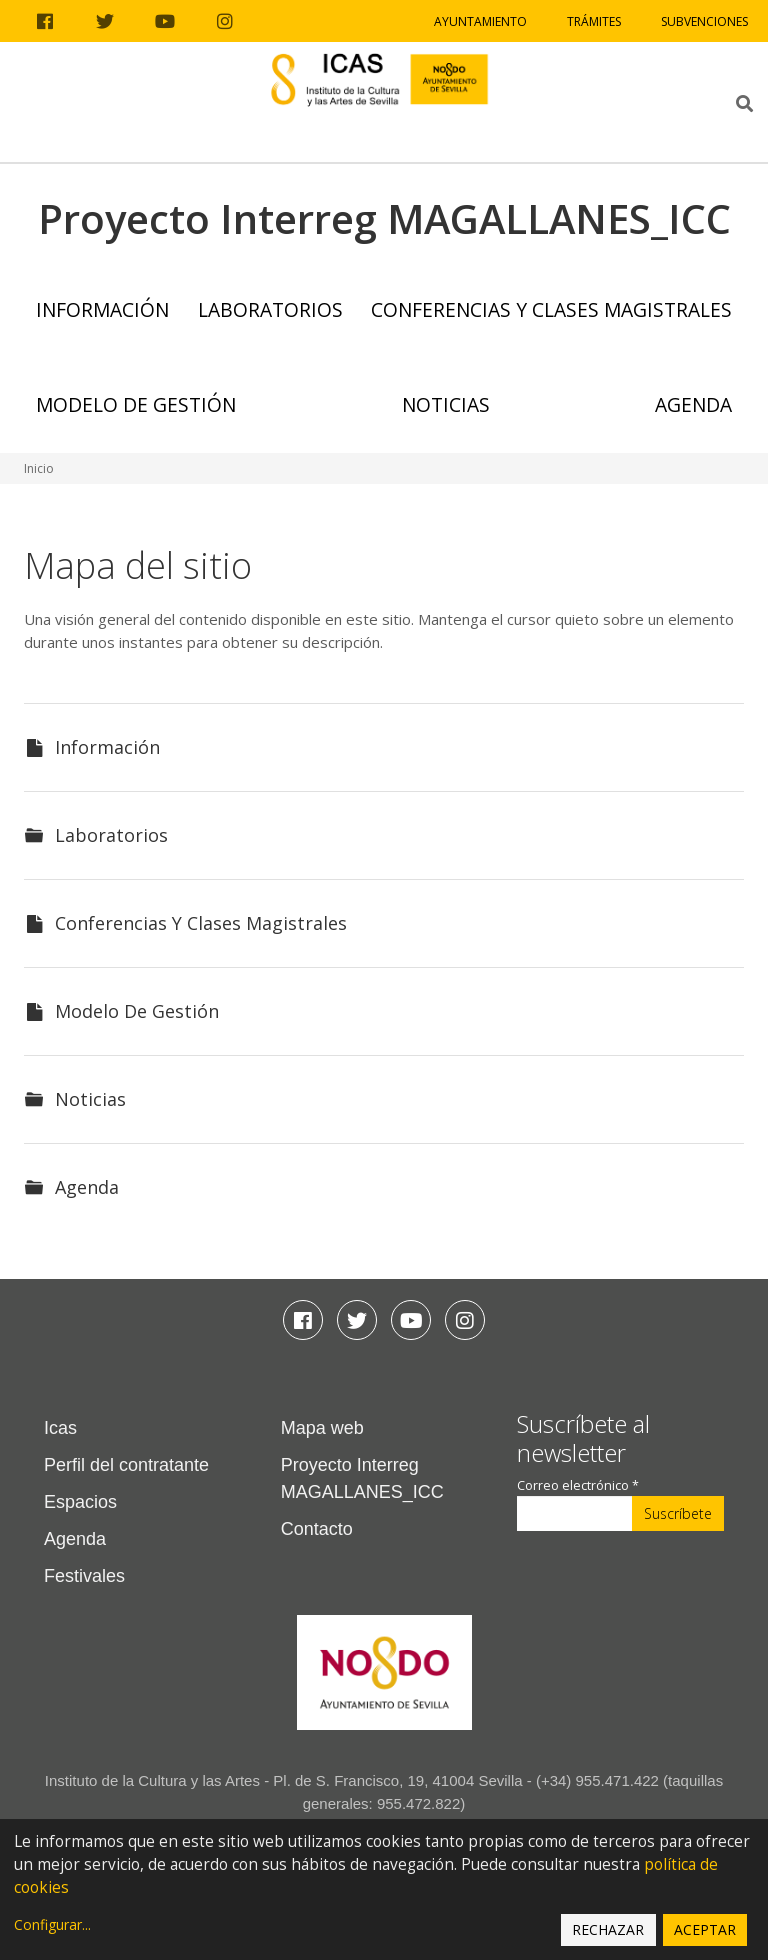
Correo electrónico (578, 1485)
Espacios (80, 1502)
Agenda (693, 404)
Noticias (446, 404)
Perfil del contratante (126, 1465)
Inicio (39, 468)
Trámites (594, 21)
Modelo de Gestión (136, 404)
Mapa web (322, 1428)
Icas (60, 1428)
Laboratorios (270, 309)
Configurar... (52, 1924)
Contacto (317, 1529)
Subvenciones (704, 21)
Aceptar (705, 1929)
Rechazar (608, 1929)
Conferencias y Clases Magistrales (551, 309)
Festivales (84, 1576)
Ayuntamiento (480, 21)
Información (102, 309)
